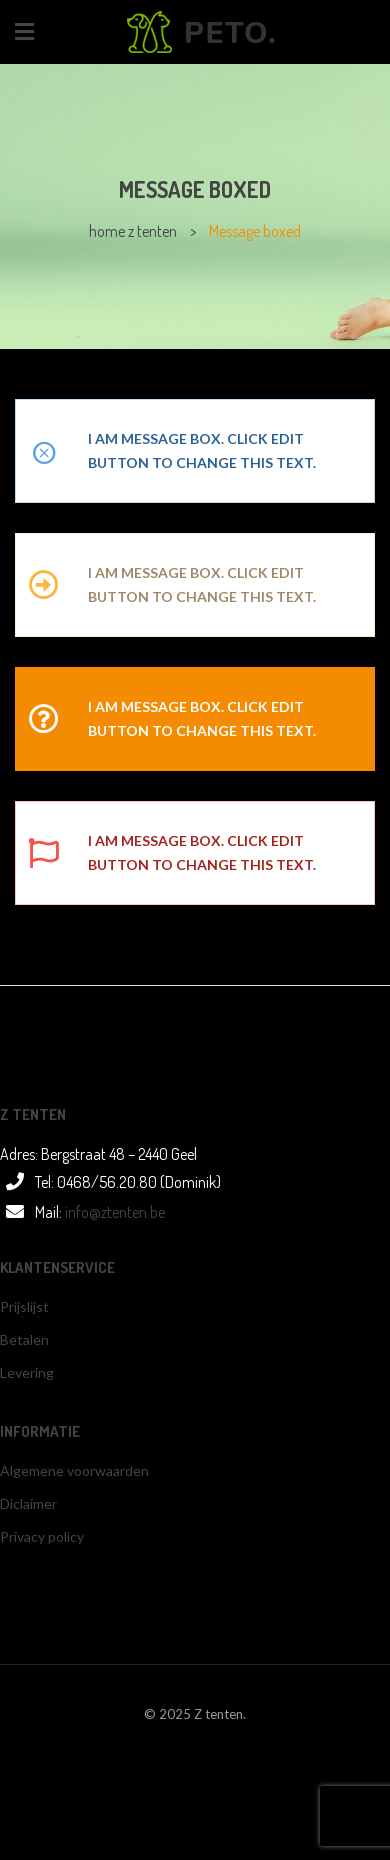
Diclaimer (28, 1503)
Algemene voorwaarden (74, 1470)
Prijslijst (24, 1306)
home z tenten (133, 231)
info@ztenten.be (115, 1212)
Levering (27, 1372)
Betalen (24, 1339)
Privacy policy (42, 1536)
